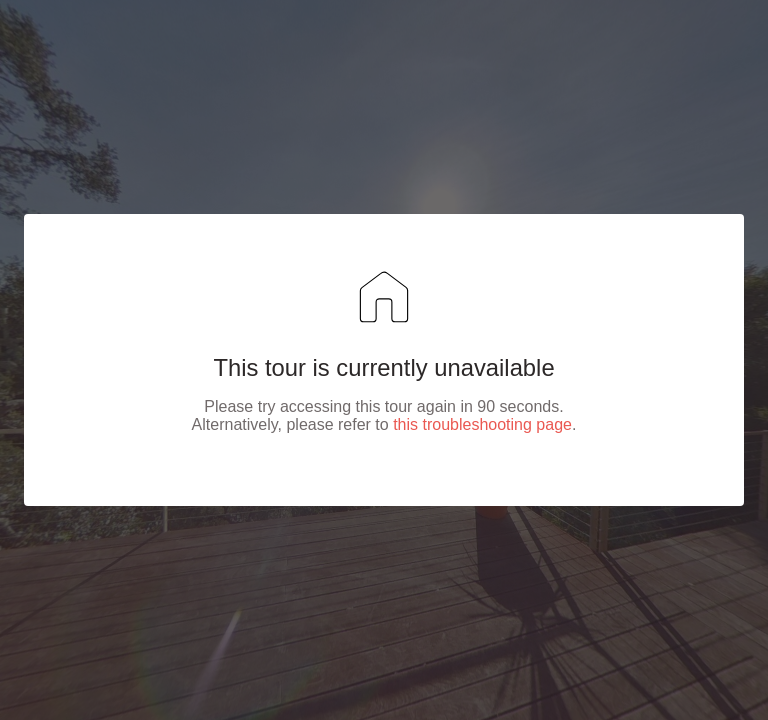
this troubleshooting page (482, 424)
